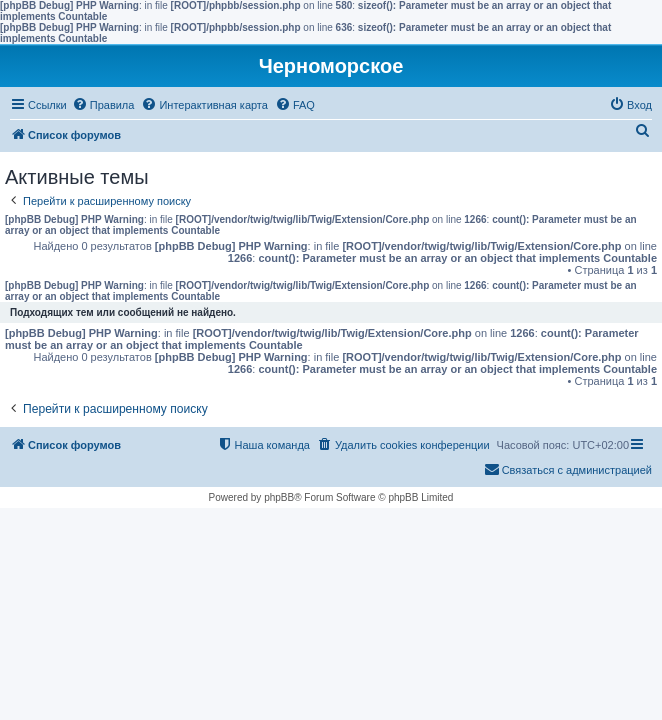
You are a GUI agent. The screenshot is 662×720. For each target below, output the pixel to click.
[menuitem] (103, 105)
